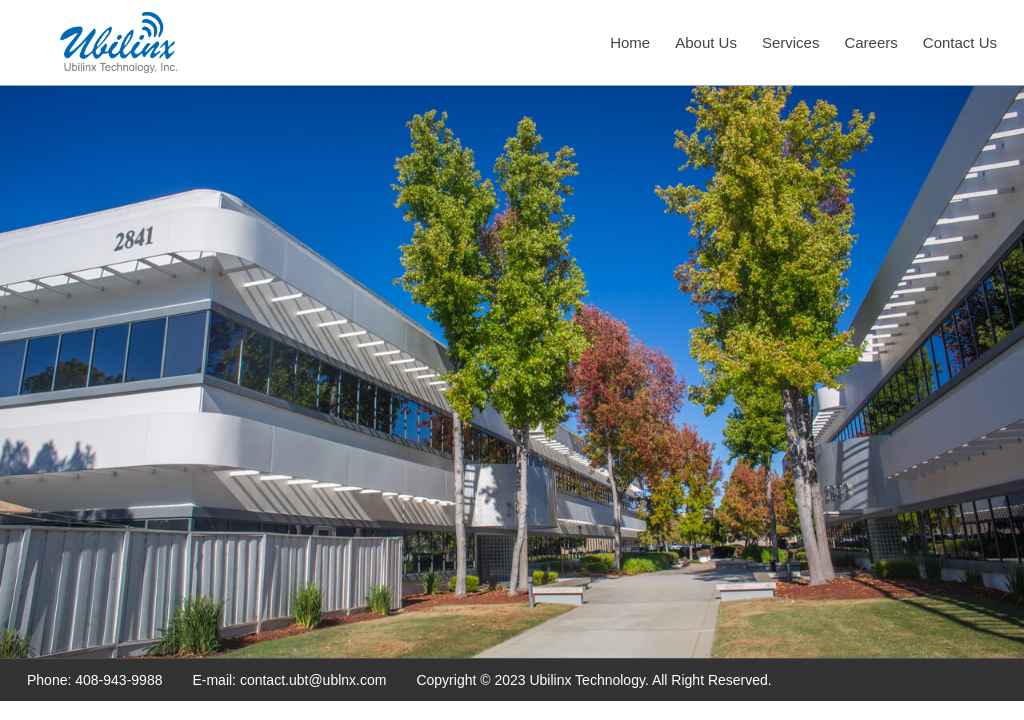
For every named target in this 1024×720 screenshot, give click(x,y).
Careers (870, 42)
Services (791, 42)
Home (630, 42)
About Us (706, 42)
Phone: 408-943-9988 (94, 680)
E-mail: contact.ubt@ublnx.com (289, 680)
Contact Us (960, 42)
